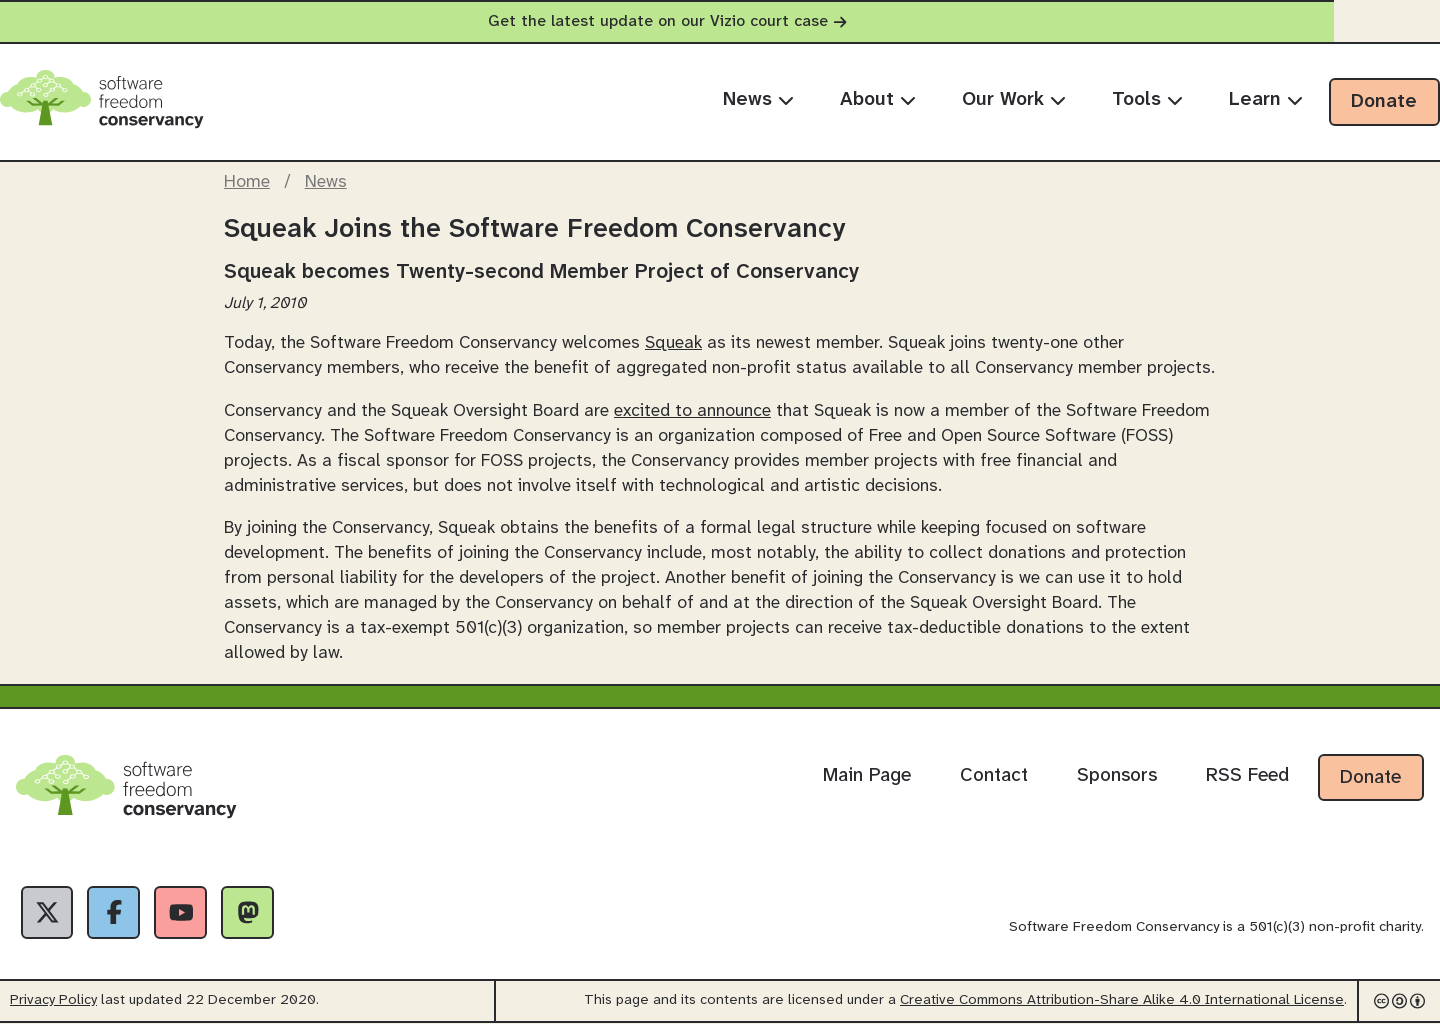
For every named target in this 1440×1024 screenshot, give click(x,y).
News (326, 182)
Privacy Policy (53, 1001)
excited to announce (692, 411)
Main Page (867, 776)
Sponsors (1117, 776)
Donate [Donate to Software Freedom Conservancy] (1370, 778)
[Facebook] (116, 913)
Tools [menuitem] (1147, 100)
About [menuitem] (878, 100)
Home (247, 182)
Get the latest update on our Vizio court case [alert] (719, 21)
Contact (994, 776)
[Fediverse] (252, 913)
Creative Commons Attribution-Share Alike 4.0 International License (1122, 1001)
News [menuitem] (758, 100)
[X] (48, 913)
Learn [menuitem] (1266, 100)
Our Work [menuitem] (1014, 100)
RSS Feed (1247, 776)
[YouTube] (184, 913)
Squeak (673, 343)
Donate (1384, 102)
